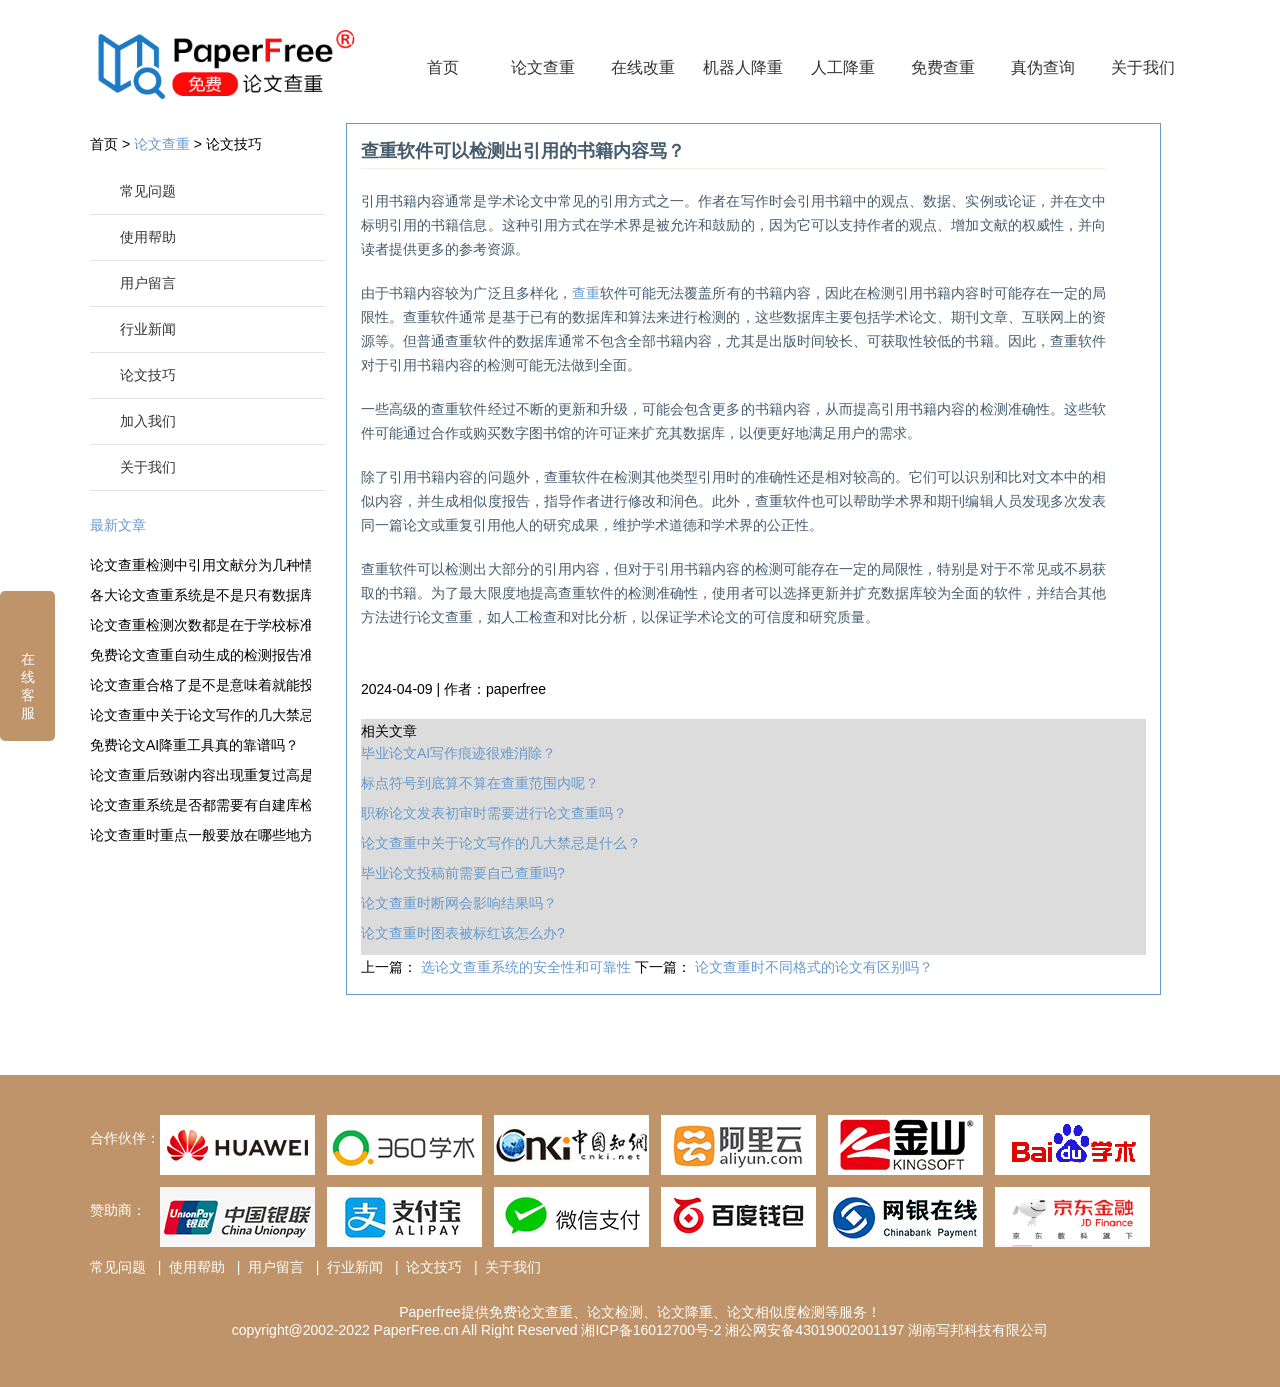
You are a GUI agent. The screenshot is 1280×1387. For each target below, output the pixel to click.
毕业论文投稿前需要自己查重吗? (463, 873)
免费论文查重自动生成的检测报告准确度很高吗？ (200, 655)
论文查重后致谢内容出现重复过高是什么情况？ (200, 775)
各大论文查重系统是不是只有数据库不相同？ (200, 595)
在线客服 (28, 663)
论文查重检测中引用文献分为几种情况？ (200, 565)
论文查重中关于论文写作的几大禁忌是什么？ (200, 715)
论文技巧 (234, 144)
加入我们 (148, 421)
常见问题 (148, 191)
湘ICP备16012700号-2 (651, 1330)
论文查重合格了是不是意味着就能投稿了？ (200, 685)
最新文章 (118, 525)
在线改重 (643, 67)
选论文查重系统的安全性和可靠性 (528, 967)
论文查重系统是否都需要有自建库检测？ (200, 805)
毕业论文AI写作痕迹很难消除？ (458, 753)
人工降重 (843, 67)
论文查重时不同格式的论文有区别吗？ (814, 967)
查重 (586, 293)
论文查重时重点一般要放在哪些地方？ (200, 835)
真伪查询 (1043, 67)
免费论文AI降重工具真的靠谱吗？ (194, 745)
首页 (443, 67)
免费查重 (943, 67)
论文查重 (543, 67)
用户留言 (148, 283)
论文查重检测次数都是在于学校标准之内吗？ (200, 625)
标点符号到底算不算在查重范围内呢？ (480, 783)
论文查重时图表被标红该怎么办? (463, 933)
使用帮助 (148, 237)
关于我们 (1143, 67)
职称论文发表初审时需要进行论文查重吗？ (494, 813)
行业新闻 (148, 329)
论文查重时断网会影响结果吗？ (459, 903)
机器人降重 (743, 67)
